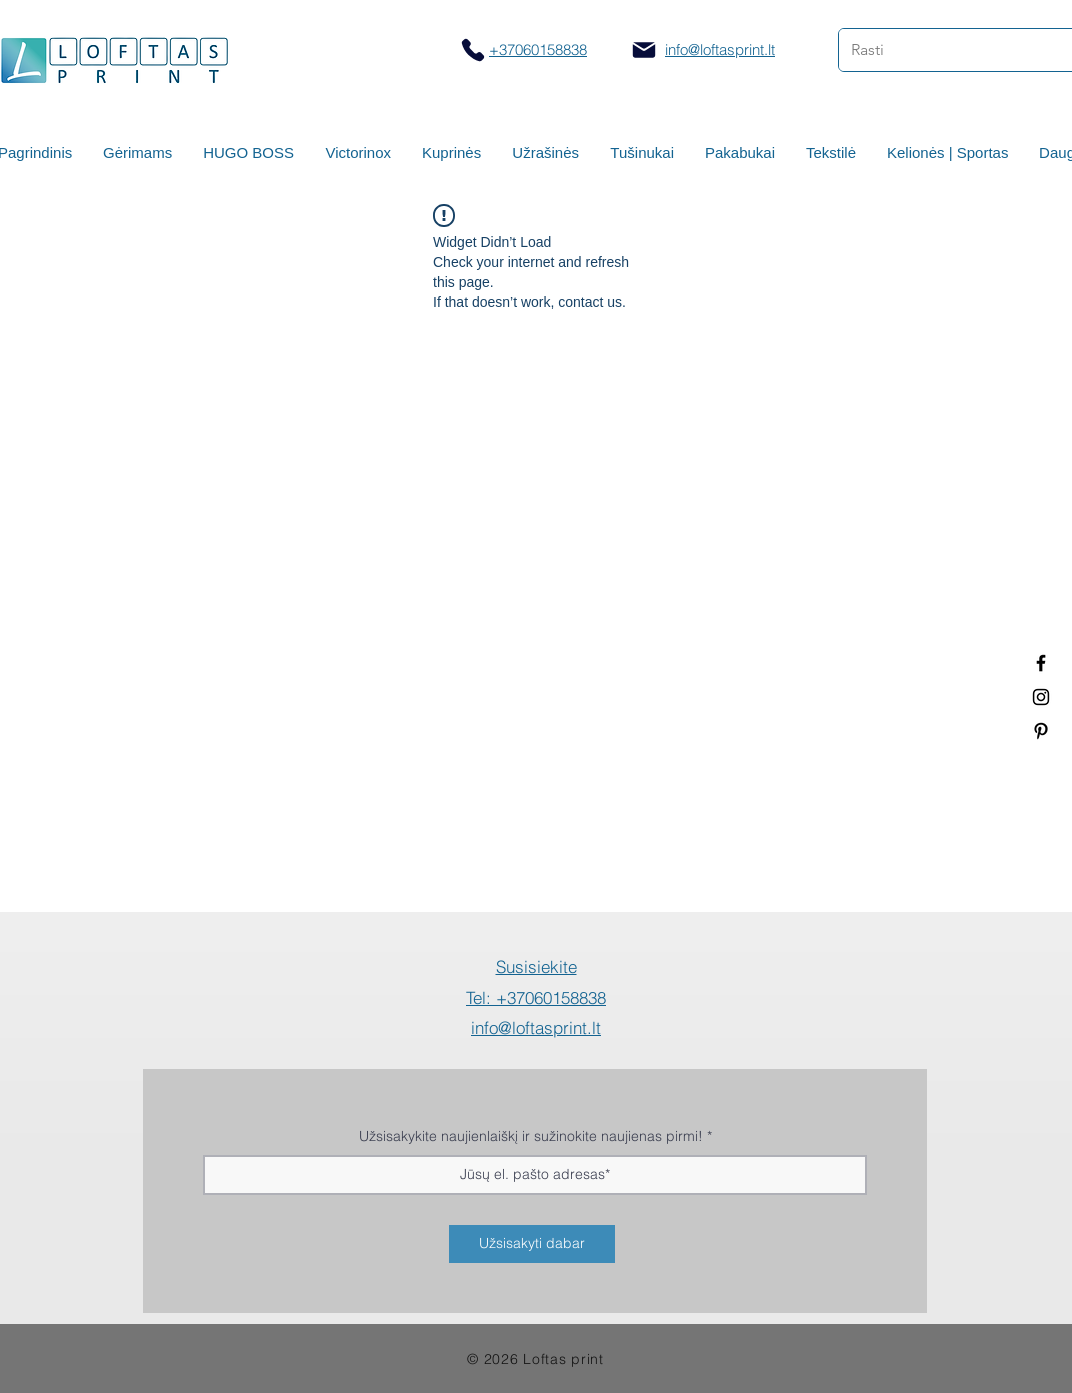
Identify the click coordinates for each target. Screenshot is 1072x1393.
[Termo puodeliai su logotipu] (1041, 663)
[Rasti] (940, 50)
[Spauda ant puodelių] (1041, 697)
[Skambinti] (472, 49)
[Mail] (644, 50)
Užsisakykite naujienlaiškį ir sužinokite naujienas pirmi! (531, 1136)
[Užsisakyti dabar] (532, 1244)
